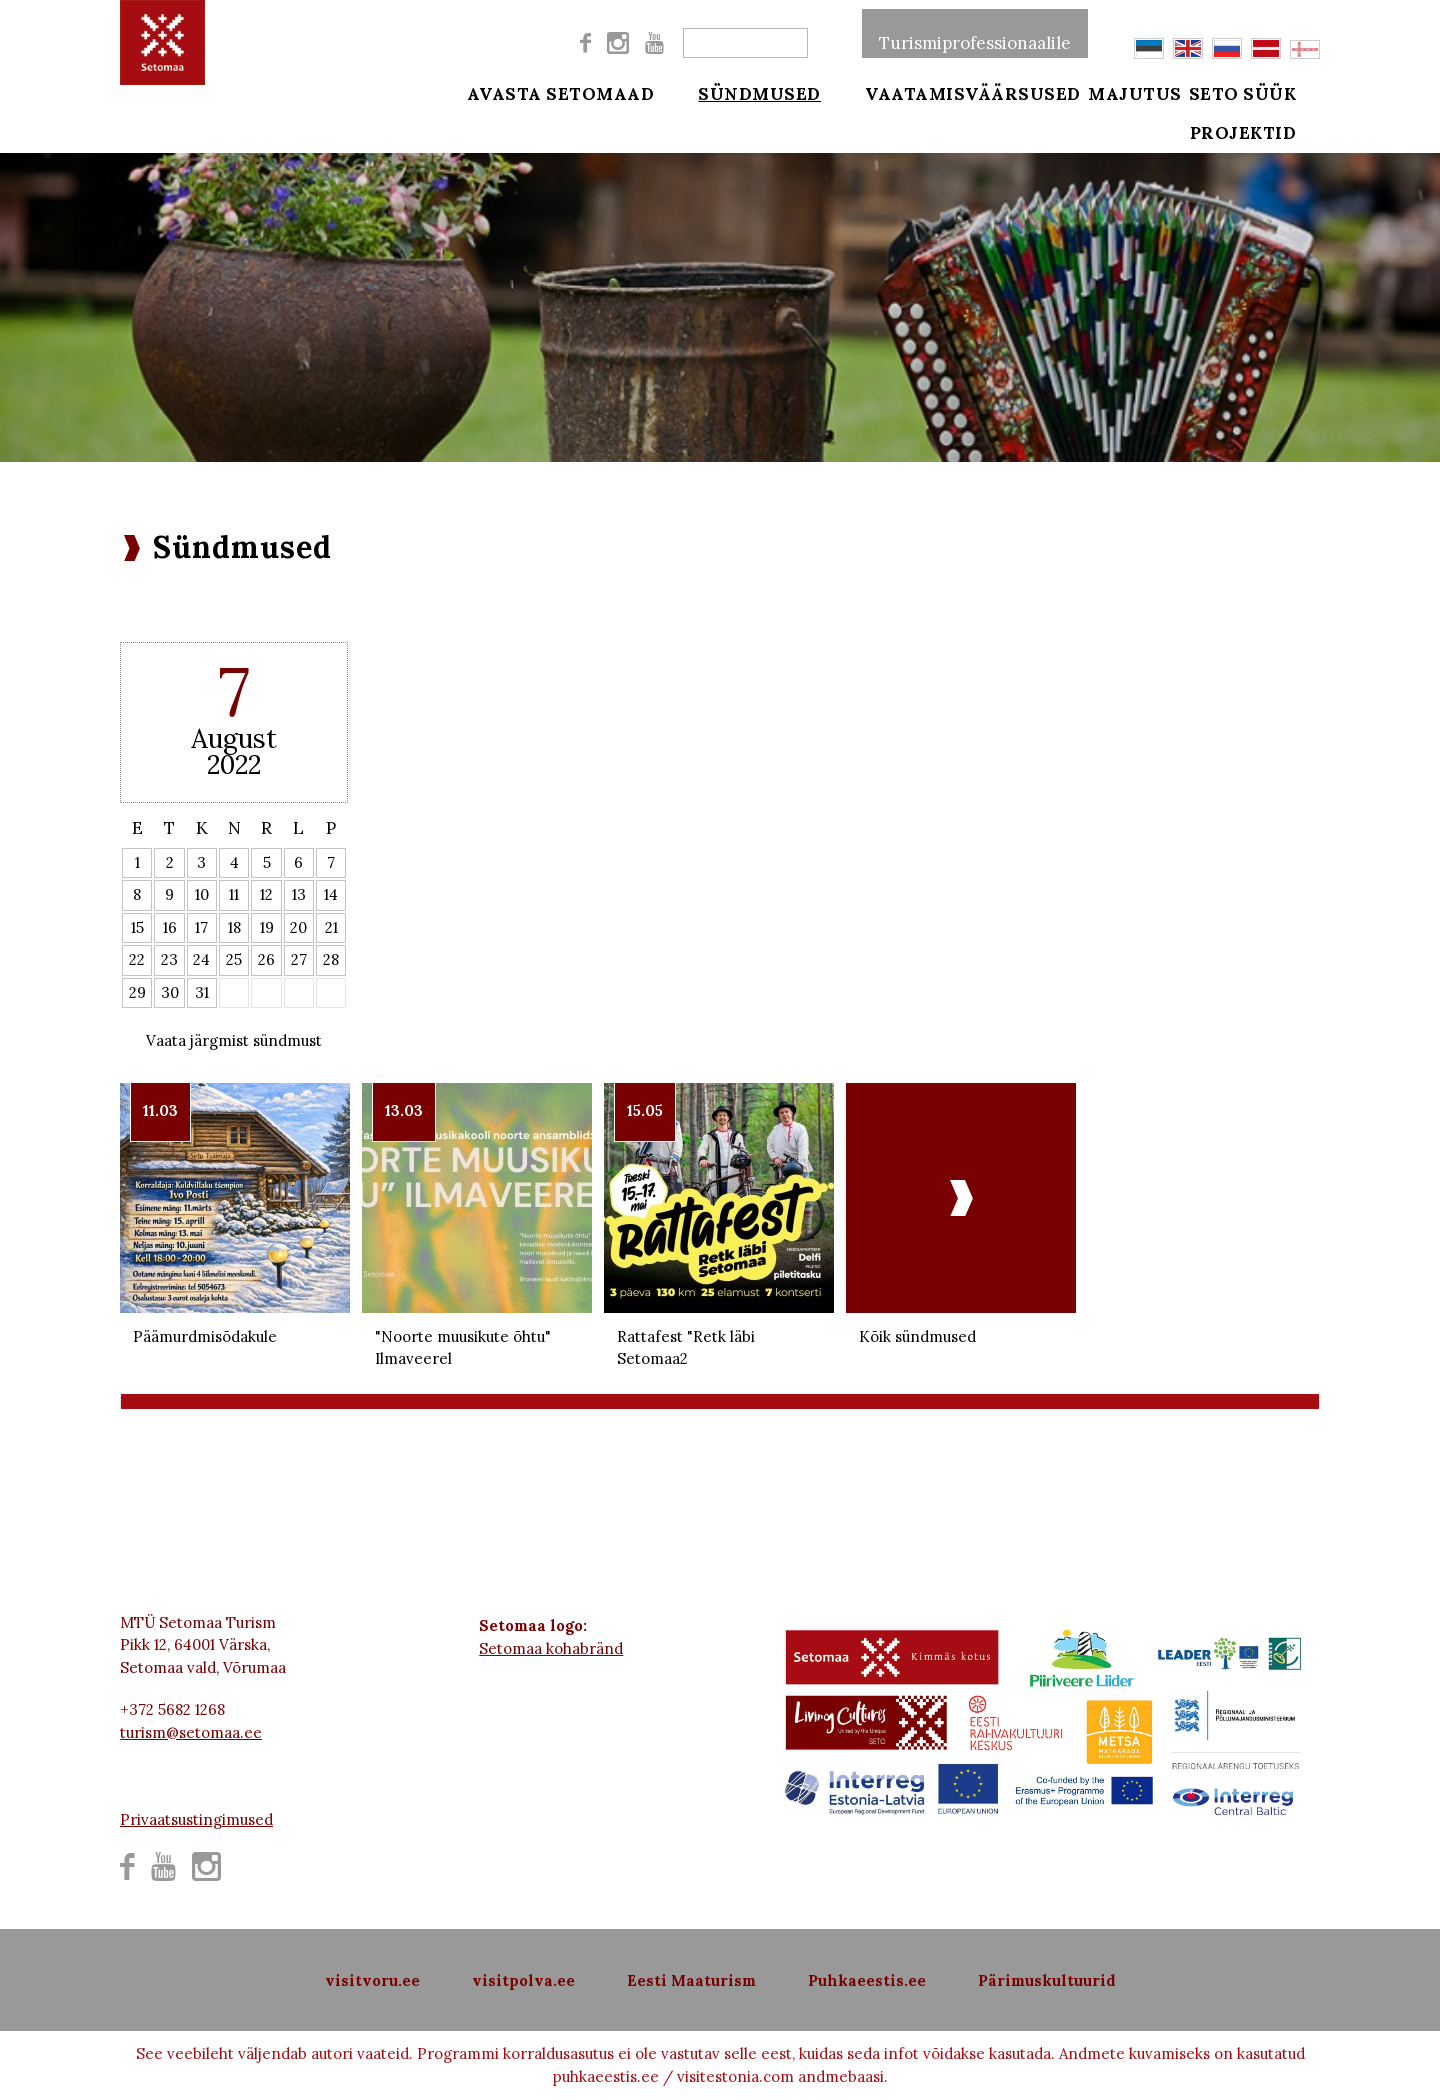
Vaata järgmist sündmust (234, 1040)
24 (201, 959)
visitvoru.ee (372, 1980)
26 (266, 959)
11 (234, 894)
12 (266, 894)
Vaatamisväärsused (949, 92)
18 (234, 927)
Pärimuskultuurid (1047, 1980)
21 (331, 927)
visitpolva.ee (523, 1980)
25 (234, 959)
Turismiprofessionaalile (975, 34)
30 (170, 992)
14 (331, 894)
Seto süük (1268, 92)
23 (169, 959)
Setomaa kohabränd (551, 1648)
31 (202, 992)
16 (170, 927)
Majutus (1135, 92)
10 (202, 894)
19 (267, 927)
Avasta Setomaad (561, 92)
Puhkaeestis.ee (867, 1980)
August (234, 738)
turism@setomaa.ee (191, 1732)
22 (137, 959)
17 (201, 927)
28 (331, 959)
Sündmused (747, 92)
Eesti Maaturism (691, 1980)
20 (298, 927)
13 (299, 894)
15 (137, 927)
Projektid (1268, 142)
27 (299, 959)
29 (137, 992)
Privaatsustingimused (196, 1819)
